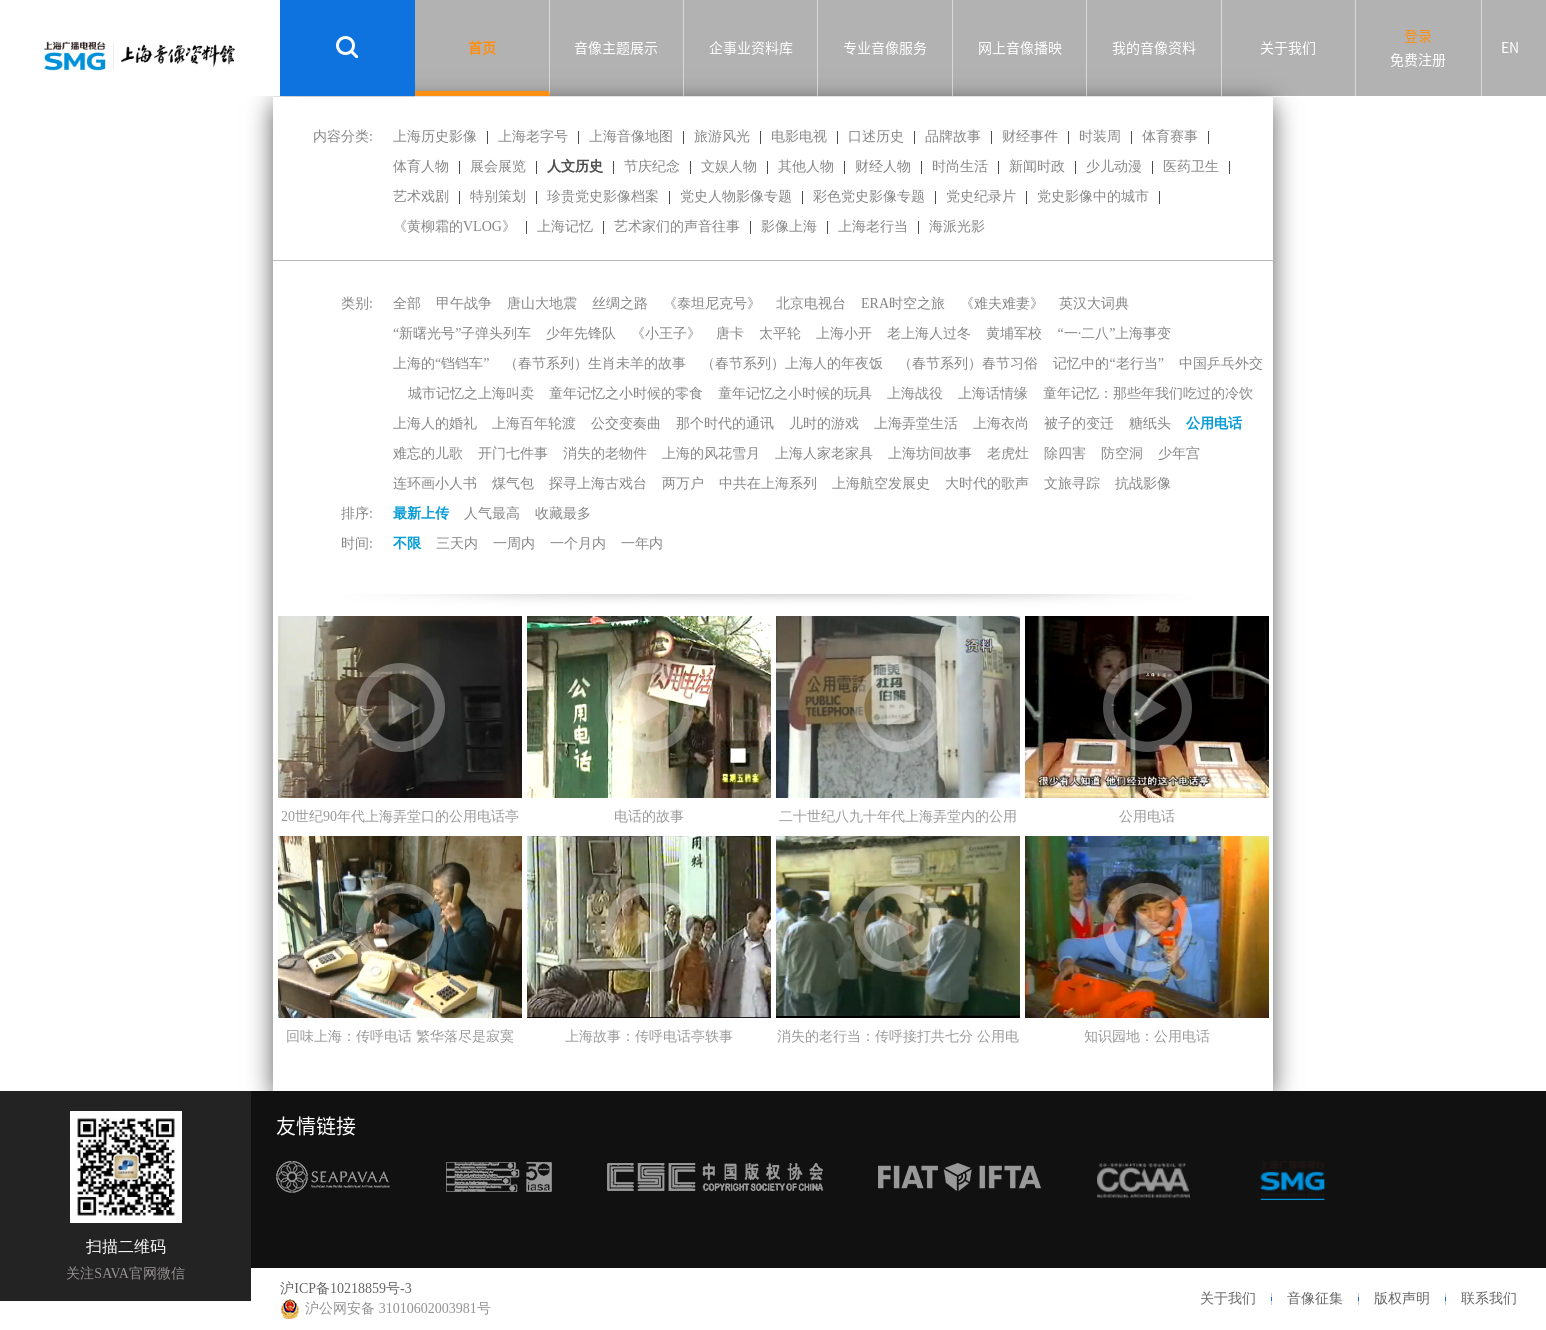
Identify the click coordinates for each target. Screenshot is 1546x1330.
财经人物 (883, 166)
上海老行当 (873, 226)
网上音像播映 (1020, 48)
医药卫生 (1191, 166)
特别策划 (498, 196)
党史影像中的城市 (1093, 196)
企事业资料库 (751, 48)
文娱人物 (729, 166)
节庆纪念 (652, 166)
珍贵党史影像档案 (603, 196)
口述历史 (876, 136)
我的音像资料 (1154, 48)
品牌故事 (953, 136)
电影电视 (799, 136)
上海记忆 (565, 226)
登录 (1418, 36)
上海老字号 (533, 136)
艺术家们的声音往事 (677, 226)
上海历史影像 (435, 136)
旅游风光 (722, 136)
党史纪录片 (981, 196)
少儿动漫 (1114, 166)
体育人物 (421, 166)
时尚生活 (960, 166)
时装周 (1100, 136)
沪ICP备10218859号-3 (345, 1288)
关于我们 (1288, 48)
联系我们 (1489, 1298)
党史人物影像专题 (736, 196)
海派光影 (957, 226)
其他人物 (806, 166)
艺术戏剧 (421, 196)
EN (1510, 48)
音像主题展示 (616, 48)
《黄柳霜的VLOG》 (454, 226)
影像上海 (789, 226)
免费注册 (1418, 60)
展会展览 (498, 166)
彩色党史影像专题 (869, 196)
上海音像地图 (631, 136)
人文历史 (575, 166)
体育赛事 (1170, 136)
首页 (482, 48)
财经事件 (1030, 136)
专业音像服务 (885, 48)
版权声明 (1402, 1298)
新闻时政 (1037, 166)
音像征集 (1315, 1298)
